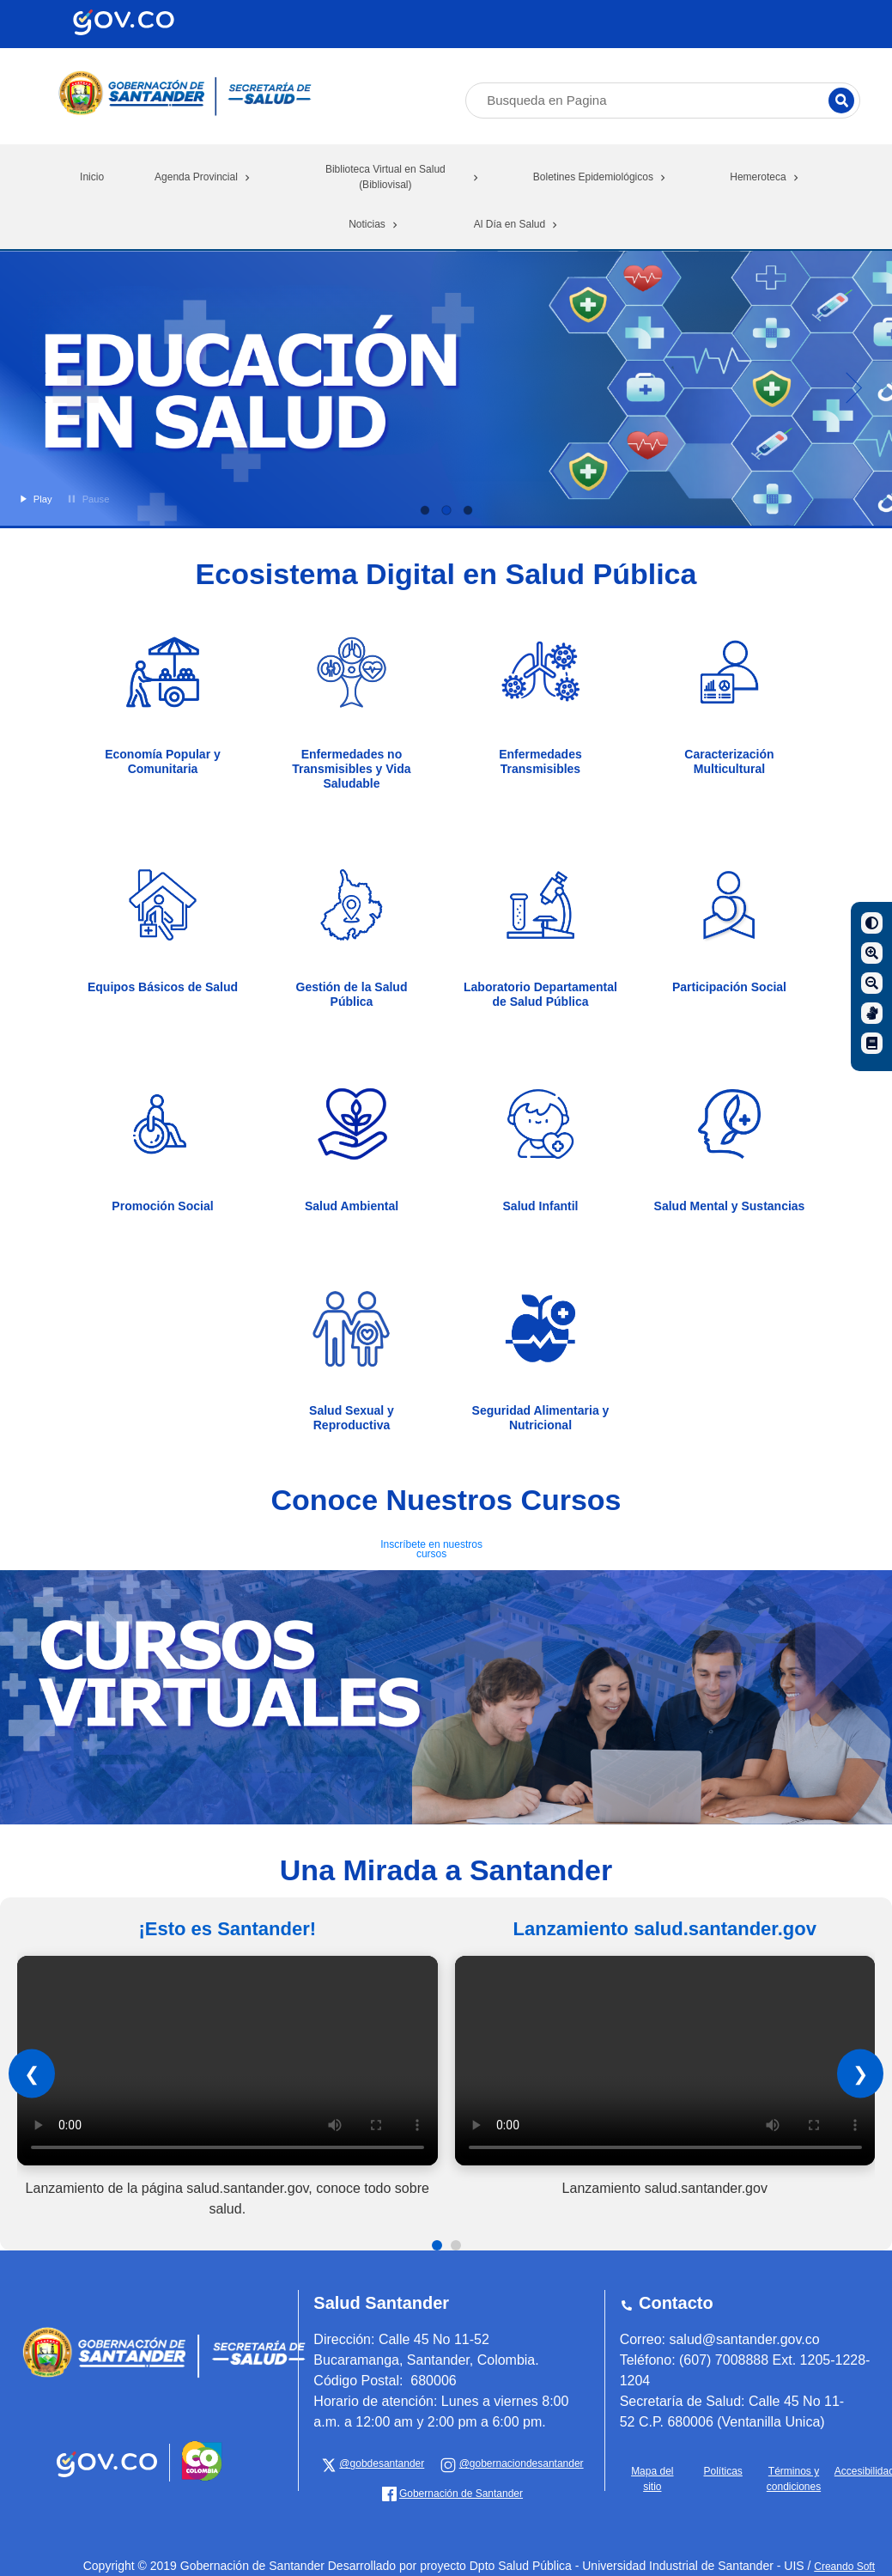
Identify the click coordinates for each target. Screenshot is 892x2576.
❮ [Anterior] (31, 2074)
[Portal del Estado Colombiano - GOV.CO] (109, 2478)
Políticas (722, 2471)
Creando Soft (844, 2567)
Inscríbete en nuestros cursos (431, 1549)
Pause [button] (87, 499)
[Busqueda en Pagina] (662, 101)
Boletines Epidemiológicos (601, 177)
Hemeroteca (765, 177)
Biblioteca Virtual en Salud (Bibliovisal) (403, 177)
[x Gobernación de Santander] (372, 2463)
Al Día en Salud (517, 224)
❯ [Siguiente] (860, 2074)
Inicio (92, 177)
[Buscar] (841, 100)
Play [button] (34, 499)
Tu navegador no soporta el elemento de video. (227, 2061)
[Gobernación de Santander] (512, 2463)
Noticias (375, 224)
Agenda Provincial (204, 177)
